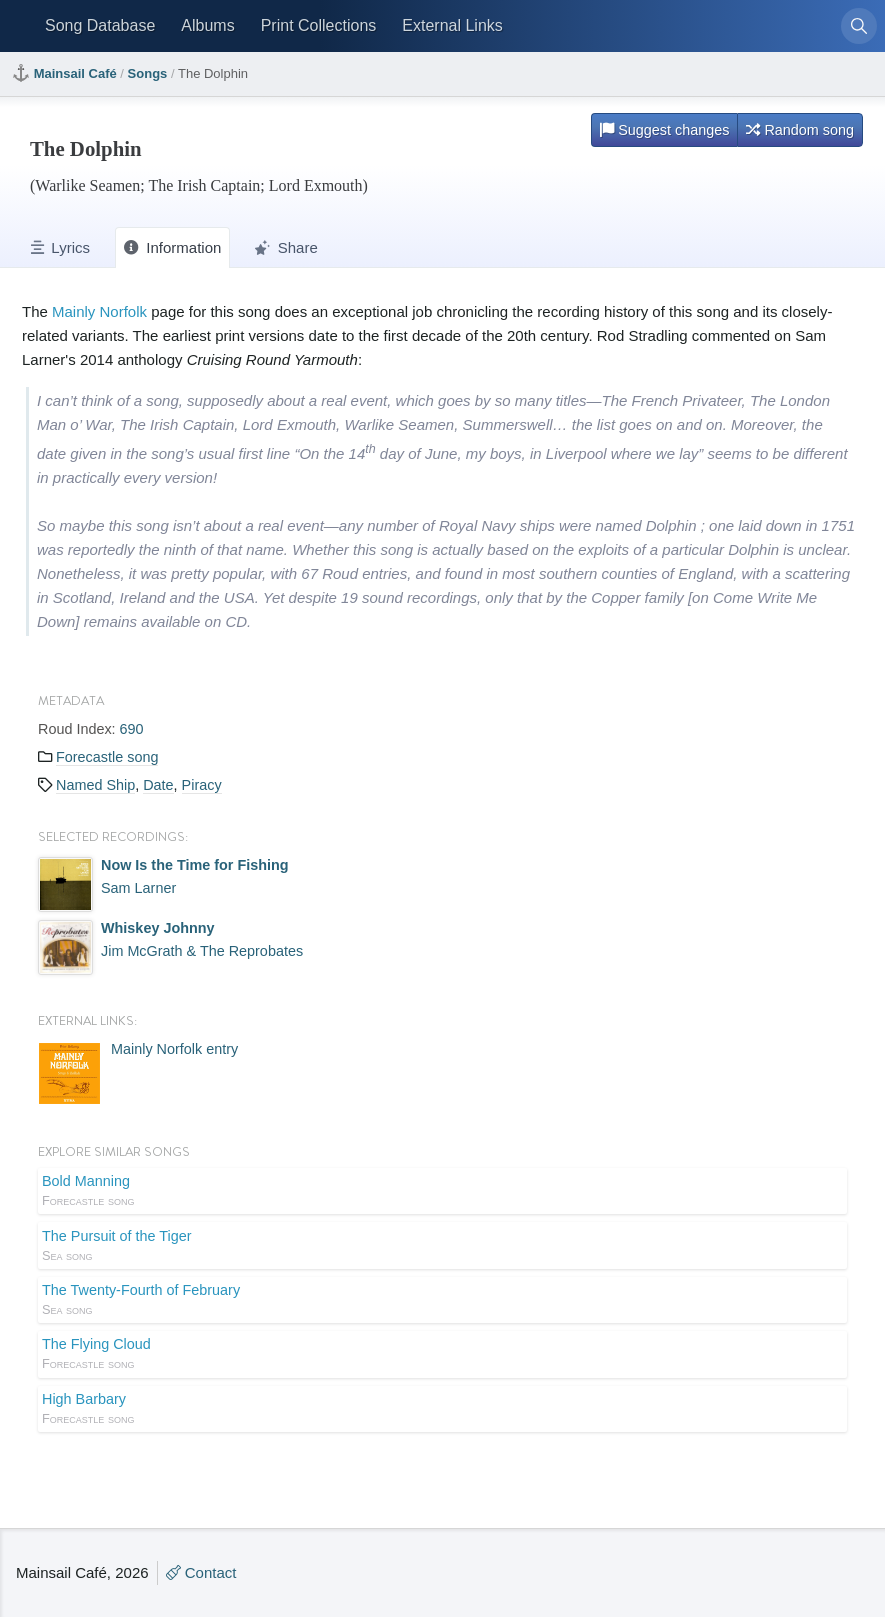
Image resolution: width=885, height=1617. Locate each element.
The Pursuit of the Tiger (442, 1247)
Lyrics (60, 247)
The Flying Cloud (442, 1355)
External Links (452, 25)
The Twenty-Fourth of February (442, 1301)
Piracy (202, 785)
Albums (207, 25)
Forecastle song (107, 757)
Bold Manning (442, 1192)
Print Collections (319, 25)
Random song (800, 130)
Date (158, 785)
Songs (148, 73)
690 (132, 729)
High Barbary (442, 1410)
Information (172, 247)
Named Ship (95, 785)
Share (286, 247)
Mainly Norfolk (99, 311)
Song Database (100, 25)
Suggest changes (664, 130)
